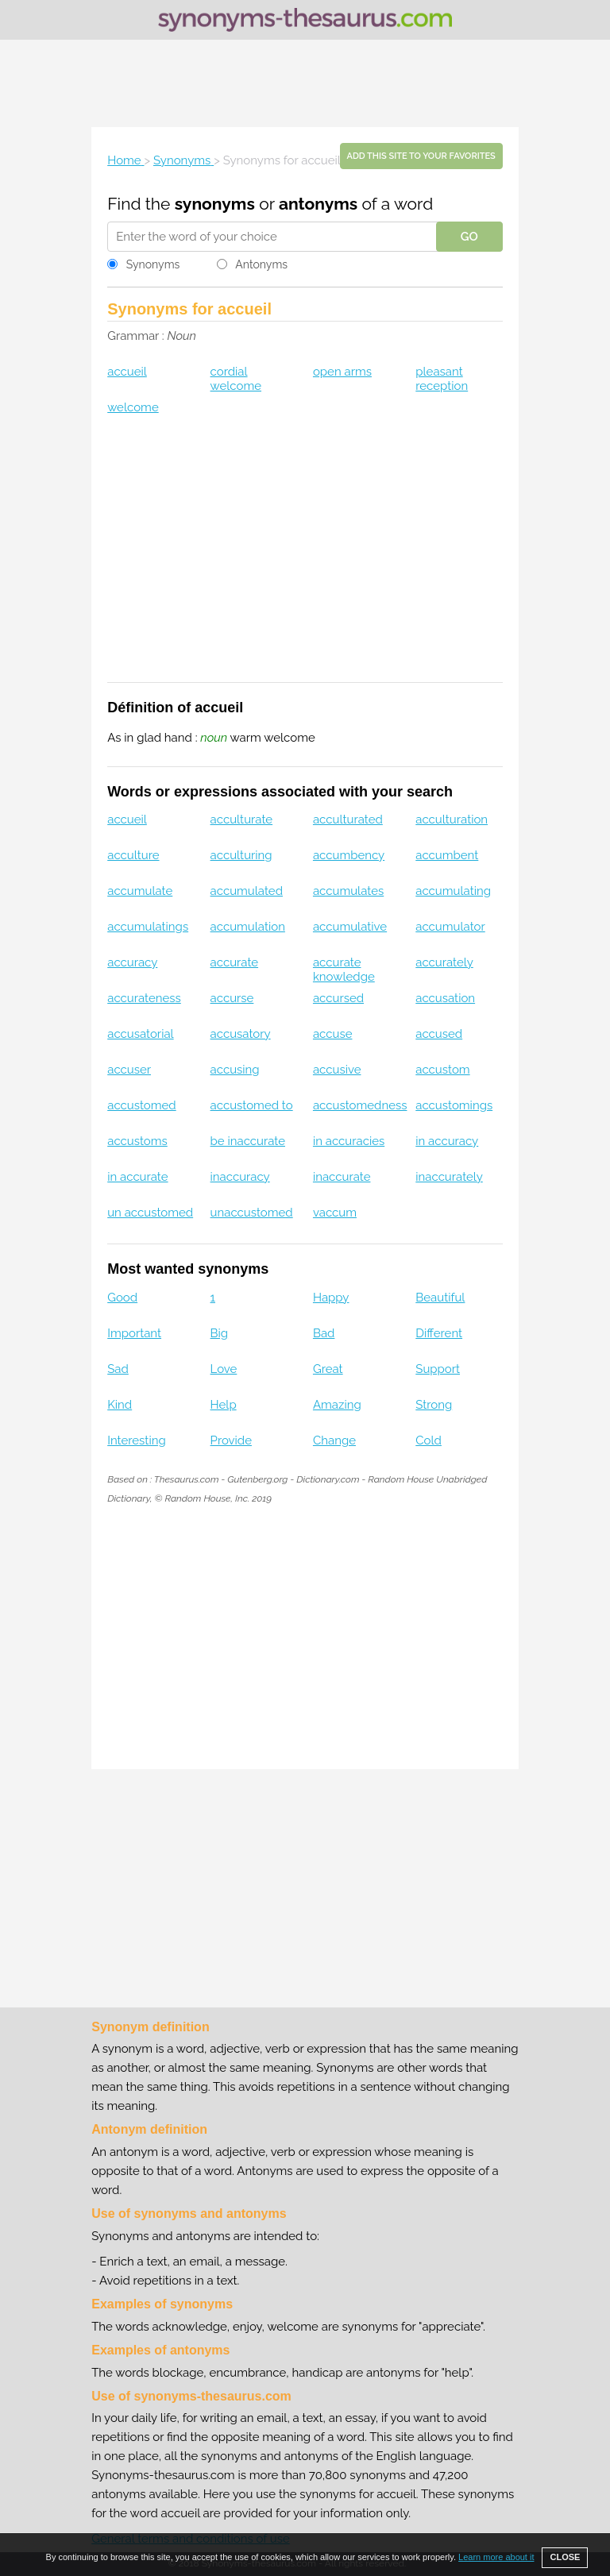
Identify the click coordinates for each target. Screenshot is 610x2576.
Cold (428, 1440)
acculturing (241, 855)
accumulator (450, 927)
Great (328, 1369)
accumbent (446, 855)
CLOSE (565, 2557)
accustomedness (360, 1105)
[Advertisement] (305, 83)
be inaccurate (247, 1141)
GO (469, 236)
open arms (342, 371)
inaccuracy (240, 1177)
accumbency (348, 855)
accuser (129, 1069)
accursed (338, 998)
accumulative (350, 927)
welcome (132, 407)
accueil (127, 371)
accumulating (453, 891)
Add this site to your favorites (421, 156)
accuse (333, 1034)
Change (334, 1440)
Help (223, 1405)
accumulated (246, 891)
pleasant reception (441, 378)
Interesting (136, 1440)
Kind (119, 1405)
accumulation (247, 927)
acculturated (348, 819)
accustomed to (251, 1105)
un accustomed (150, 1212)
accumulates (348, 891)
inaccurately (449, 1177)
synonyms (215, 204)
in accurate (137, 1177)
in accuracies (348, 1141)
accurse (232, 998)
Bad (324, 1333)
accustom (442, 1069)
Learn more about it (496, 2557)
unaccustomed (251, 1212)
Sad (118, 1369)
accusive (337, 1069)
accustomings (453, 1105)
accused (438, 1034)
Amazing (337, 1405)
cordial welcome (235, 378)
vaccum (335, 1212)
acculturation (451, 819)
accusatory (240, 1034)
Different (438, 1333)
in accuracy (446, 1141)
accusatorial (140, 1034)
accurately (444, 962)
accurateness (144, 998)
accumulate (139, 891)
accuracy (132, 962)
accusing (235, 1069)
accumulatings (147, 927)
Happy (331, 1297)
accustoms (137, 1141)
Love (223, 1369)
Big (219, 1333)
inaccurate (342, 1177)
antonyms (318, 204)
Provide (231, 1440)
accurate (234, 962)
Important (134, 1333)
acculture (133, 855)
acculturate (241, 819)
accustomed (141, 1105)
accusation (445, 998)
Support (437, 1369)
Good (122, 1297)
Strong (433, 1405)
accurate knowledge (344, 969)
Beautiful (440, 1297)
